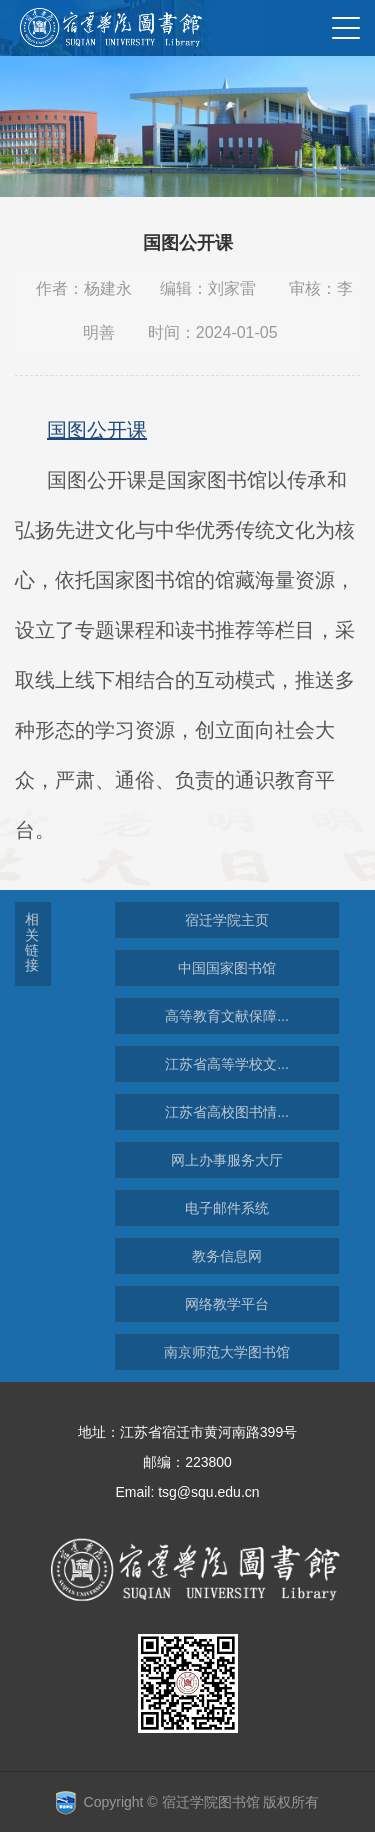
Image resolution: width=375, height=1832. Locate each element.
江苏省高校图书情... (227, 1112)
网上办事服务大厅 (227, 1160)
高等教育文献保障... (227, 1016)
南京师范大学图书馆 (227, 1352)
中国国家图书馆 (227, 968)
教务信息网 (227, 1256)
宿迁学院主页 (227, 920)
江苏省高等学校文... (227, 1064)
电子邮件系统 (227, 1208)
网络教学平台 (227, 1304)
